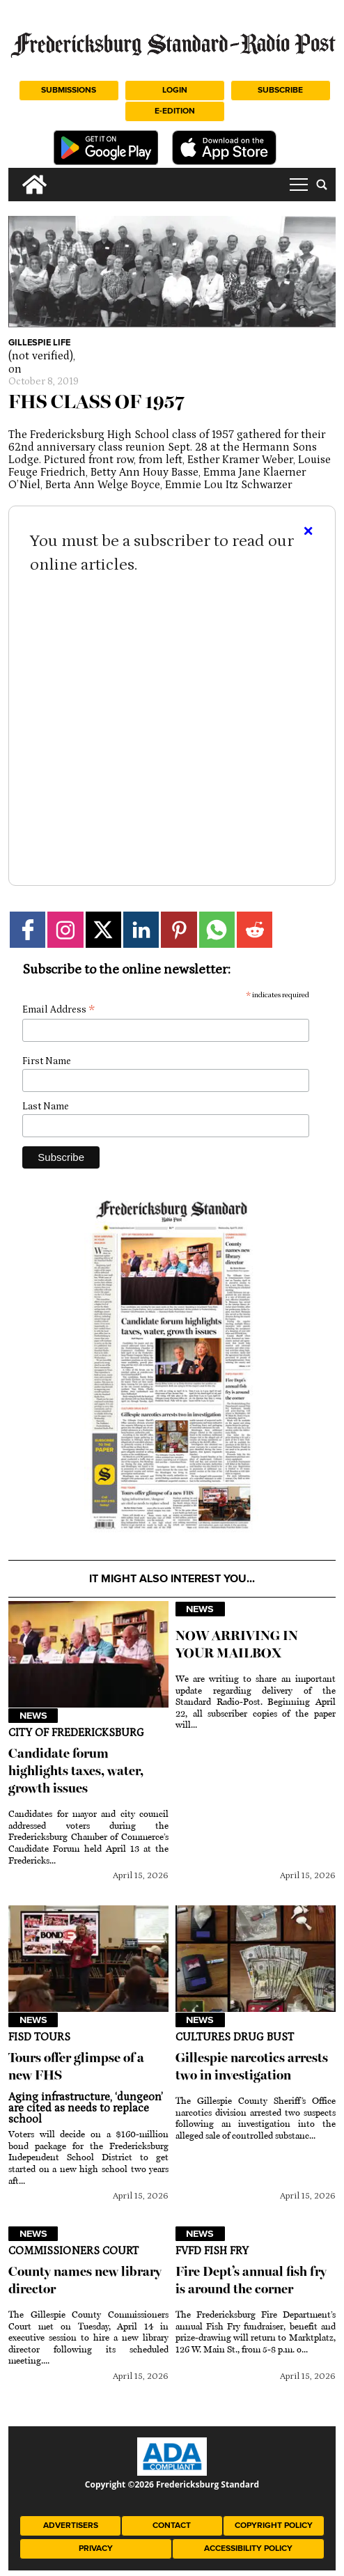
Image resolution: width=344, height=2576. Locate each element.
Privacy (96, 2548)
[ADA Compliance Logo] (172, 2472)
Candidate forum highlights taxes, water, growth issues (75, 1770)
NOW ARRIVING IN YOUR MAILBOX (236, 1644)
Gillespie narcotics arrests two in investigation (251, 2066)
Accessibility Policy (248, 2548)
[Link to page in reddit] (254, 929)
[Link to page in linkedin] (141, 929)
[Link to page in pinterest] (178, 929)
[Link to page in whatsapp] (217, 929)
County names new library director (85, 2280)
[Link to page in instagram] (65, 929)
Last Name (45, 1106)
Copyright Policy (274, 2525)
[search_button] (322, 184)
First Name (46, 1061)
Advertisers (70, 2525)
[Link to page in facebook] (27, 929)
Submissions (68, 90)
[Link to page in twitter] (103, 929)
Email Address (58, 1010)
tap (299, 184)
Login (174, 90)
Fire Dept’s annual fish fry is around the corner (251, 2280)
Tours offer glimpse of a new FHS (76, 2066)
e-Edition (175, 111)
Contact (172, 2525)
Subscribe (280, 90)
